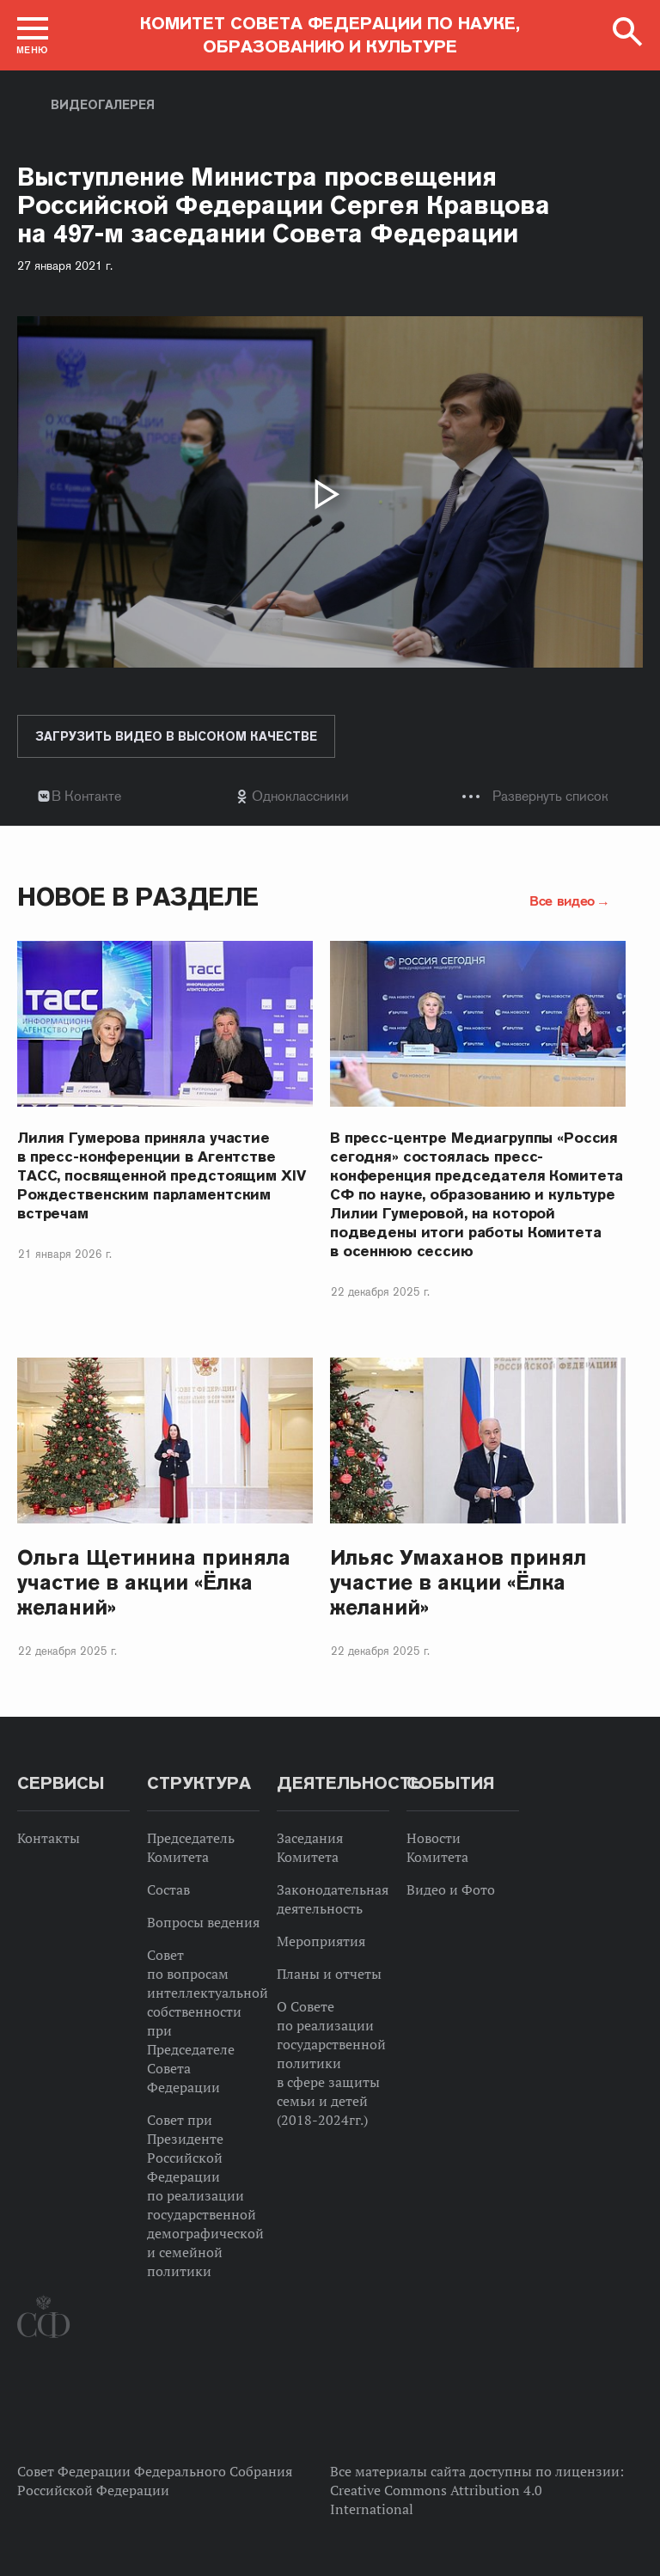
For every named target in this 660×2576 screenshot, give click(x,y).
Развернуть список (550, 796)
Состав (168, 1889)
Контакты (48, 1838)
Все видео (562, 900)
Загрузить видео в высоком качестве (176, 736)
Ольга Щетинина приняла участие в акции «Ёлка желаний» (153, 1582)
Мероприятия (321, 1941)
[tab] (330, 796)
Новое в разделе (138, 897)
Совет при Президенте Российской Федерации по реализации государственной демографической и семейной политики (205, 2195)
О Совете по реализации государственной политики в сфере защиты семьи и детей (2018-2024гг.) (331, 2063)
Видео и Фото (450, 1889)
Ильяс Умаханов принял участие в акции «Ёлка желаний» (458, 1582)
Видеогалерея (103, 105)
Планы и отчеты (329, 1973)
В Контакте (86, 796)
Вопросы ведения (203, 1922)
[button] (32, 35)
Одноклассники (300, 796)
